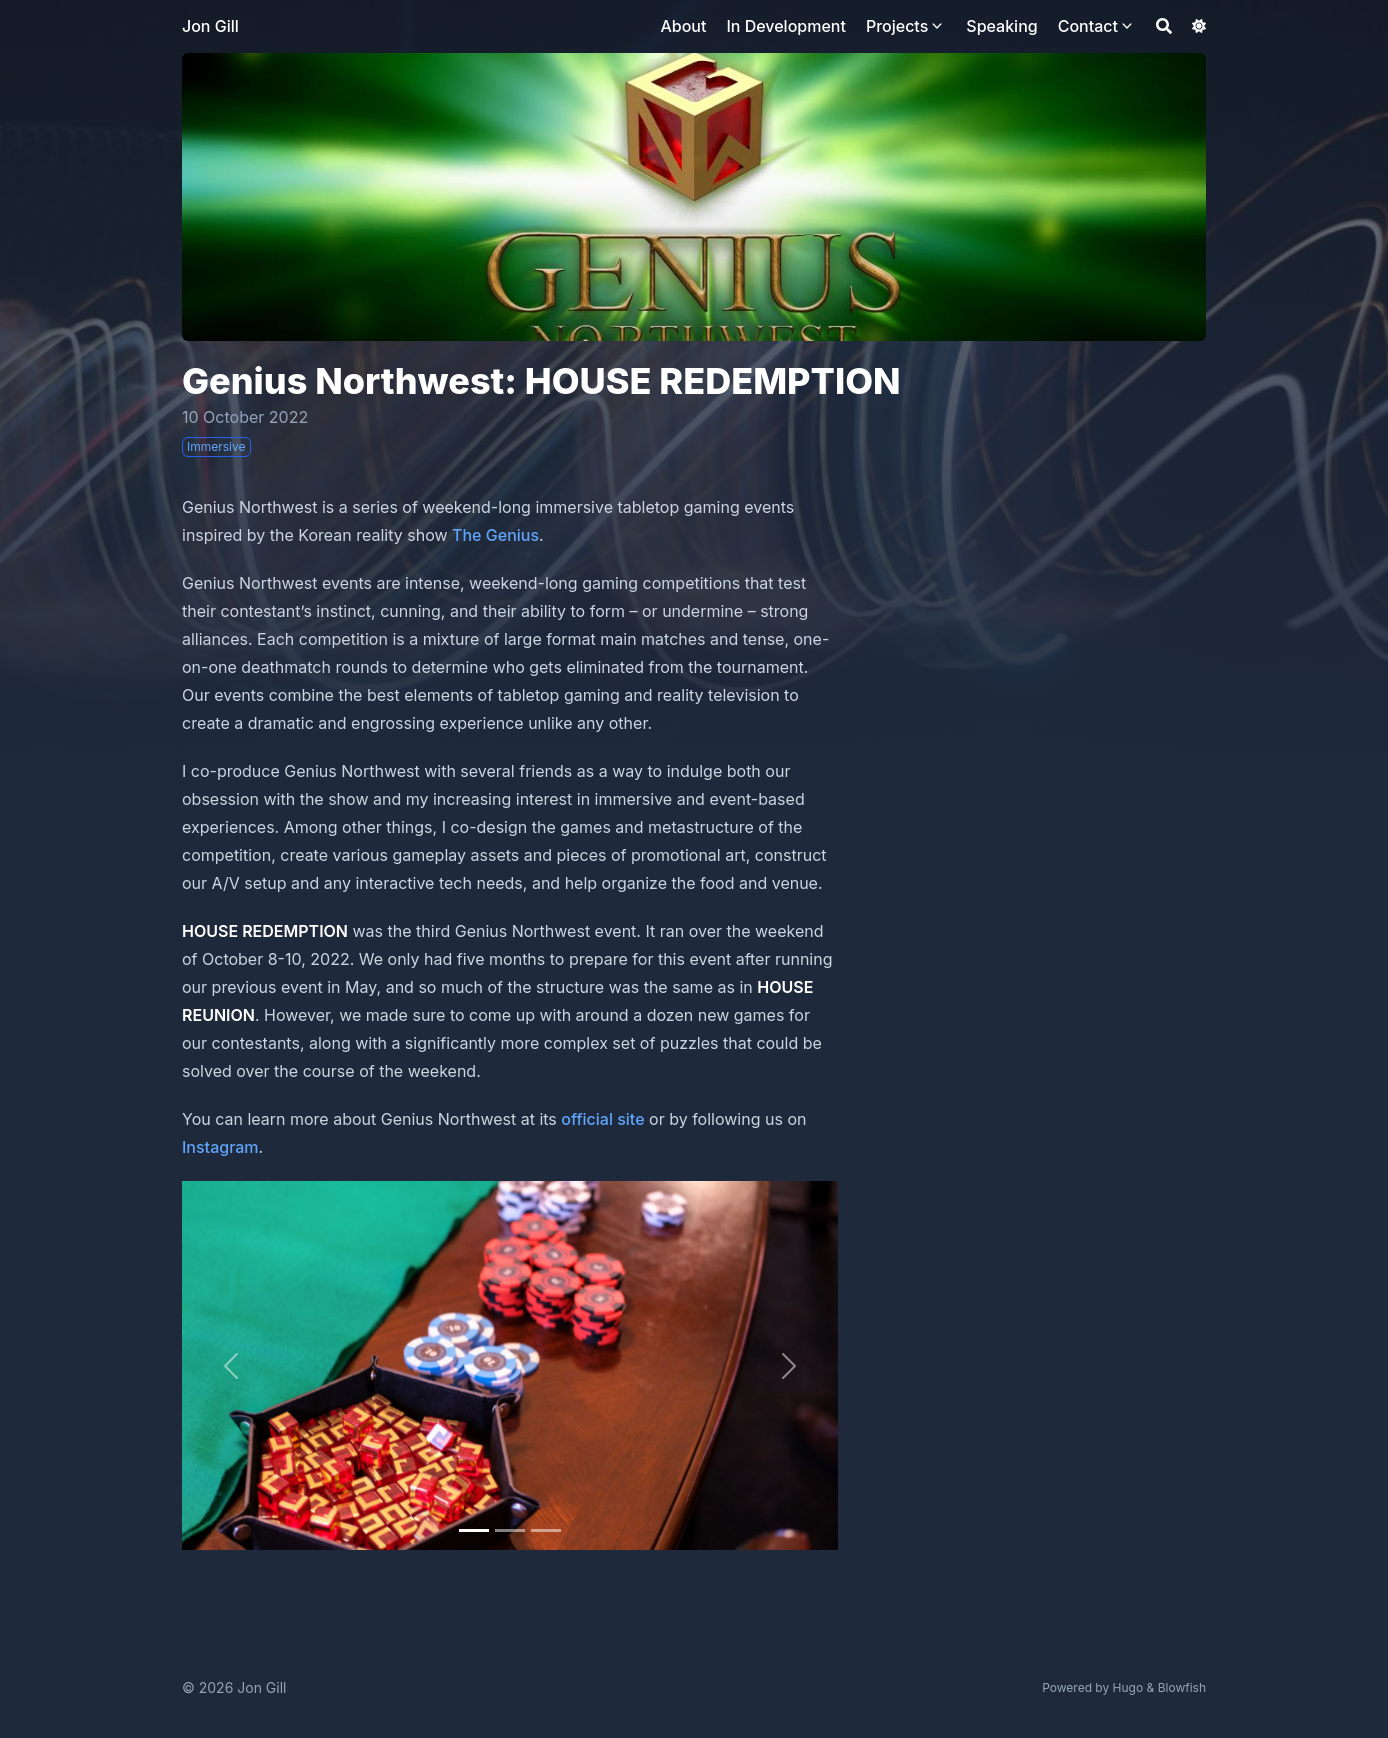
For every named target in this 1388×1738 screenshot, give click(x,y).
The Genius (495, 535)
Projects (897, 26)
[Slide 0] (474, 1530)
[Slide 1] (510, 1530)
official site (602, 1119)
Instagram (220, 1147)
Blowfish (1182, 1687)
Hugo (1128, 1687)
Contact (1088, 26)
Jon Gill (210, 26)
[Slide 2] (546, 1530)
